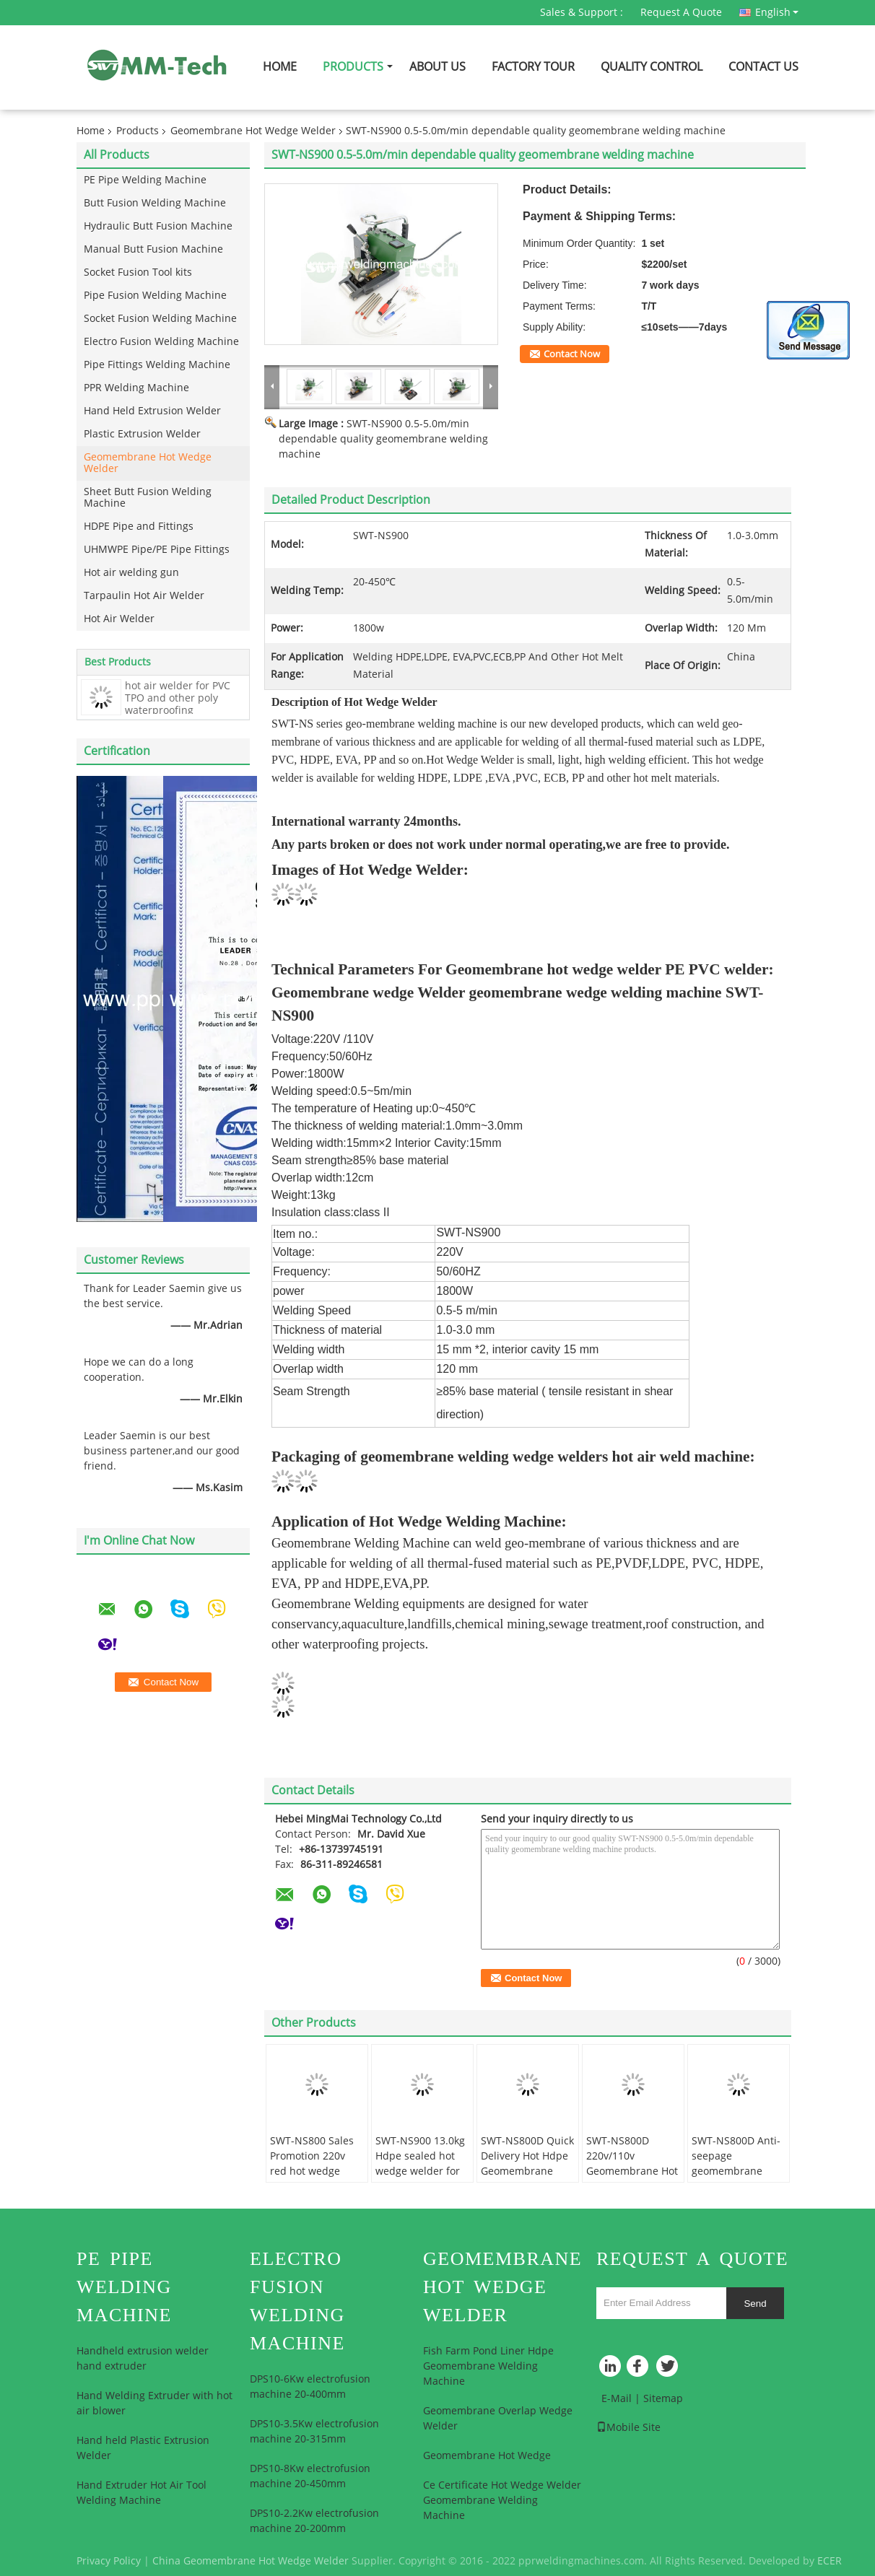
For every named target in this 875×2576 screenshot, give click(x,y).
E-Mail (616, 2399)
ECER (829, 2561)
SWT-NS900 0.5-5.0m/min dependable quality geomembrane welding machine (383, 439)
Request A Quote (681, 12)
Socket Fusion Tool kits (138, 272)
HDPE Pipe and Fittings (138, 526)
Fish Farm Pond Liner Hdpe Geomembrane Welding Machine (488, 2366)
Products (353, 67)
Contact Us (763, 67)
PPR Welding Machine (136, 388)
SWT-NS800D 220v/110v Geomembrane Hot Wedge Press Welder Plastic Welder (632, 2179)
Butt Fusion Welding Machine (155, 203)
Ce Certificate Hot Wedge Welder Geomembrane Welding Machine (502, 2500)
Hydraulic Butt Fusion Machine (158, 226)
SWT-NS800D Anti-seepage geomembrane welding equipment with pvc (736, 2179)
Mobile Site (628, 2428)
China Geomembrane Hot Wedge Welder (250, 2561)
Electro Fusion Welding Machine (161, 342)
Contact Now (572, 354)
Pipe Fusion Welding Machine (155, 295)
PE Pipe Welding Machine (145, 180)
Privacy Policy (109, 2561)
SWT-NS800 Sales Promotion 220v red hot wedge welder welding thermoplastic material (312, 2179)
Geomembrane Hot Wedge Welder (253, 131)
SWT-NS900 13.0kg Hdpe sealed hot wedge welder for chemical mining (420, 2164)
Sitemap (663, 2399)
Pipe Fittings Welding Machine (157, 365)
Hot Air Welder (119, 619)
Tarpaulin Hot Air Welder (144, 596)
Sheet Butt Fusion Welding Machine (148, 498)
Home (280, 67)
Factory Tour (533, 67)
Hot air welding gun (131, 573)
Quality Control (651, 67)
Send (755, 2303)
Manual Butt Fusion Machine (153, 249)
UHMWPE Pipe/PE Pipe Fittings (157, 549)
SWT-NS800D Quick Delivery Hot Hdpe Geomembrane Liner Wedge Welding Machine (527, 2171)
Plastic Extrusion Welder (142, 434)
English (776, 12)
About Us (437, 67)
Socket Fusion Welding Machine (160, 319)
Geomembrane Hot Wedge (487, 2456)
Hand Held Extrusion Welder (152, 411)
